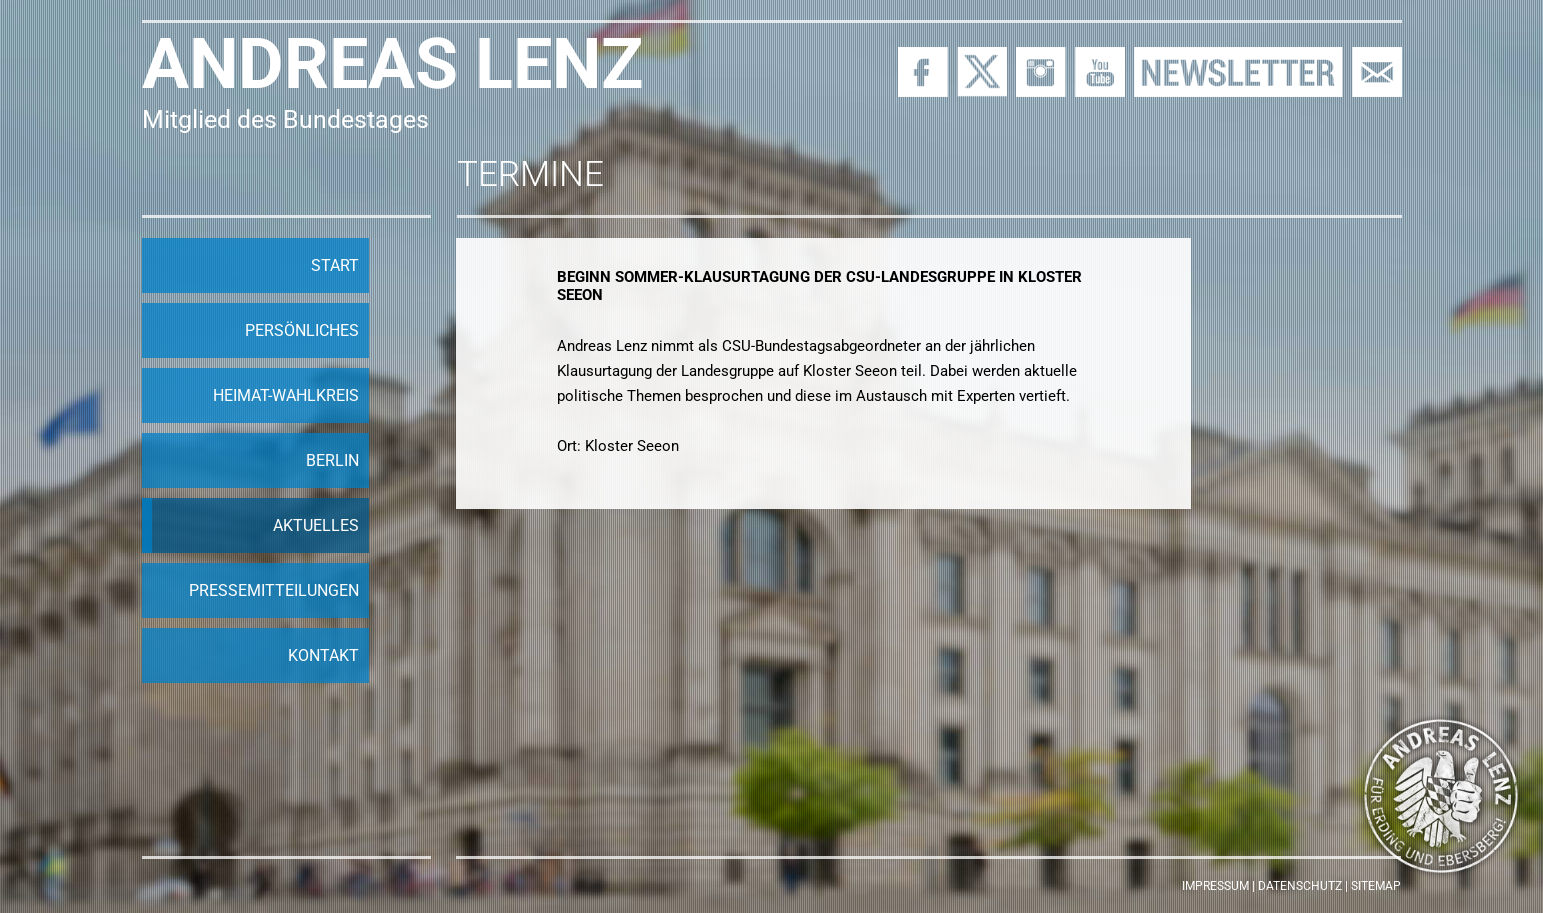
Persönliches (302, 330)
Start (335, 265)
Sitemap (1376, 886)
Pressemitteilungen (274, 590)
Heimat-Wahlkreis (286, 395)
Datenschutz (1300, 886)
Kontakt (323, 655)
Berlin (332, 460)
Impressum (1215, 886)
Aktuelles (316, 525)
